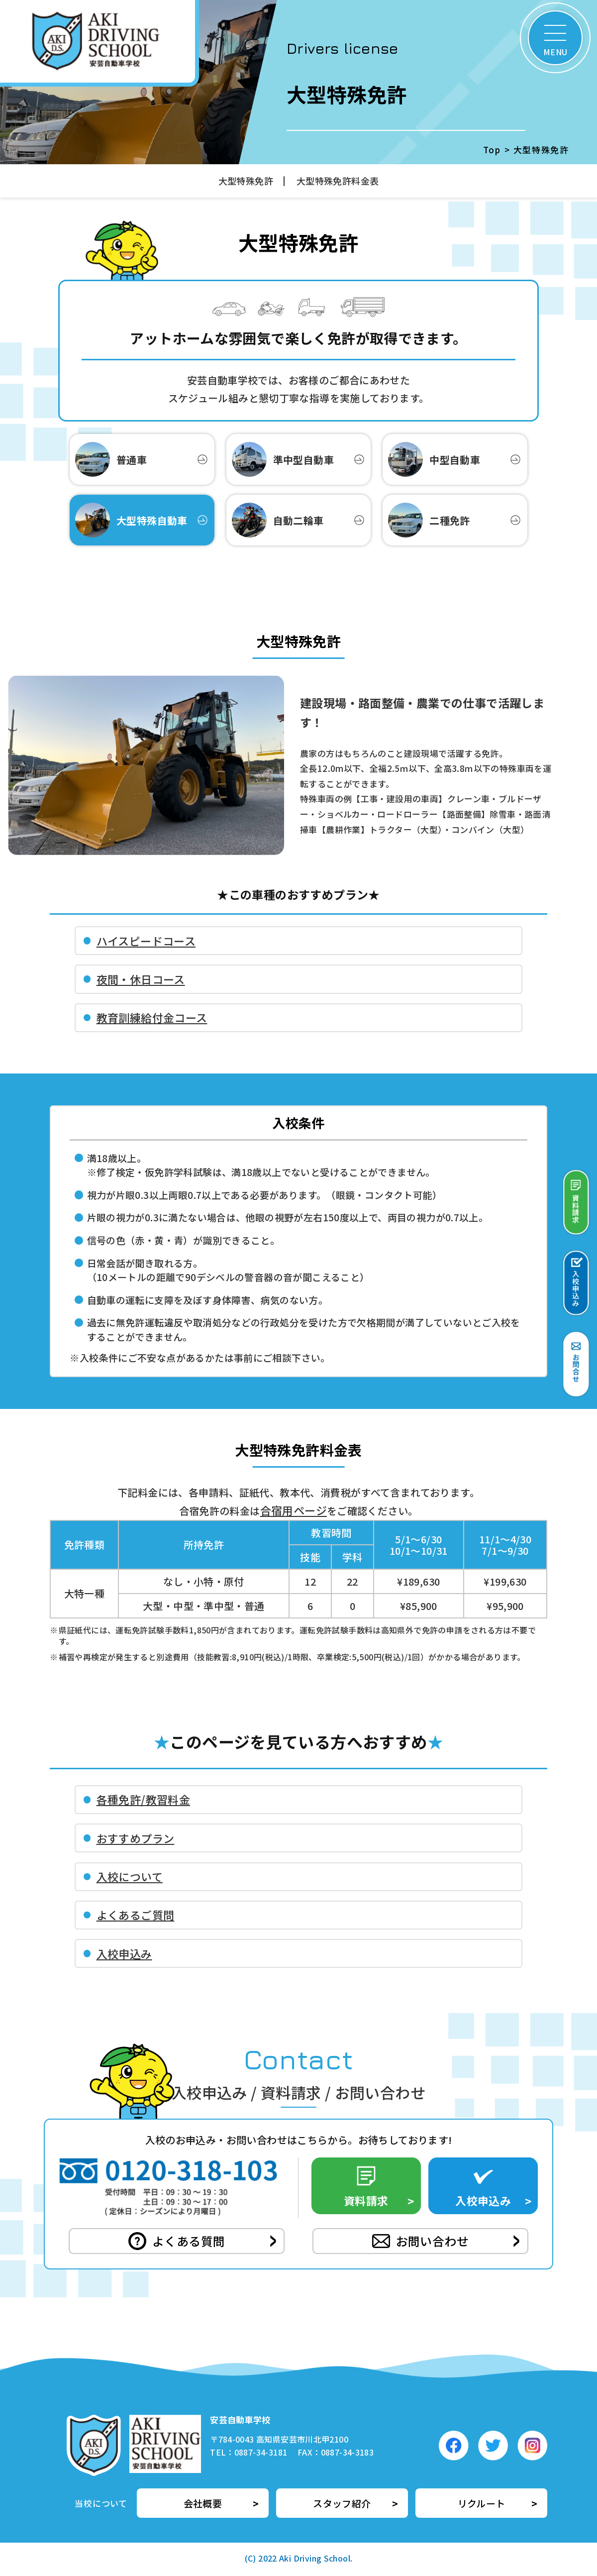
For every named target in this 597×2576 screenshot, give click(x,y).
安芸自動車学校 (240, 2419)
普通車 (111, 459)
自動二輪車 (278, 520)
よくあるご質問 (136, 1915)
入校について (130, 1876)
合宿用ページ (293, 1510)
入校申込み (124, 1953)
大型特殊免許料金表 (338, 180)
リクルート (481, 2503)
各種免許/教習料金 (143, 1799)
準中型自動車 (283, 459)
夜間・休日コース (141, 979)
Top (492, 149)
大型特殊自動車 (131, 520)
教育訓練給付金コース (152, 1017)
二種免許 (429, 520)
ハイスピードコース (146, 941)
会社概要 (203, 2503)
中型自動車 (434, 459)
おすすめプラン (136, 1838)
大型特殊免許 (245, 180)
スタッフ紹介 (342, 2503)
